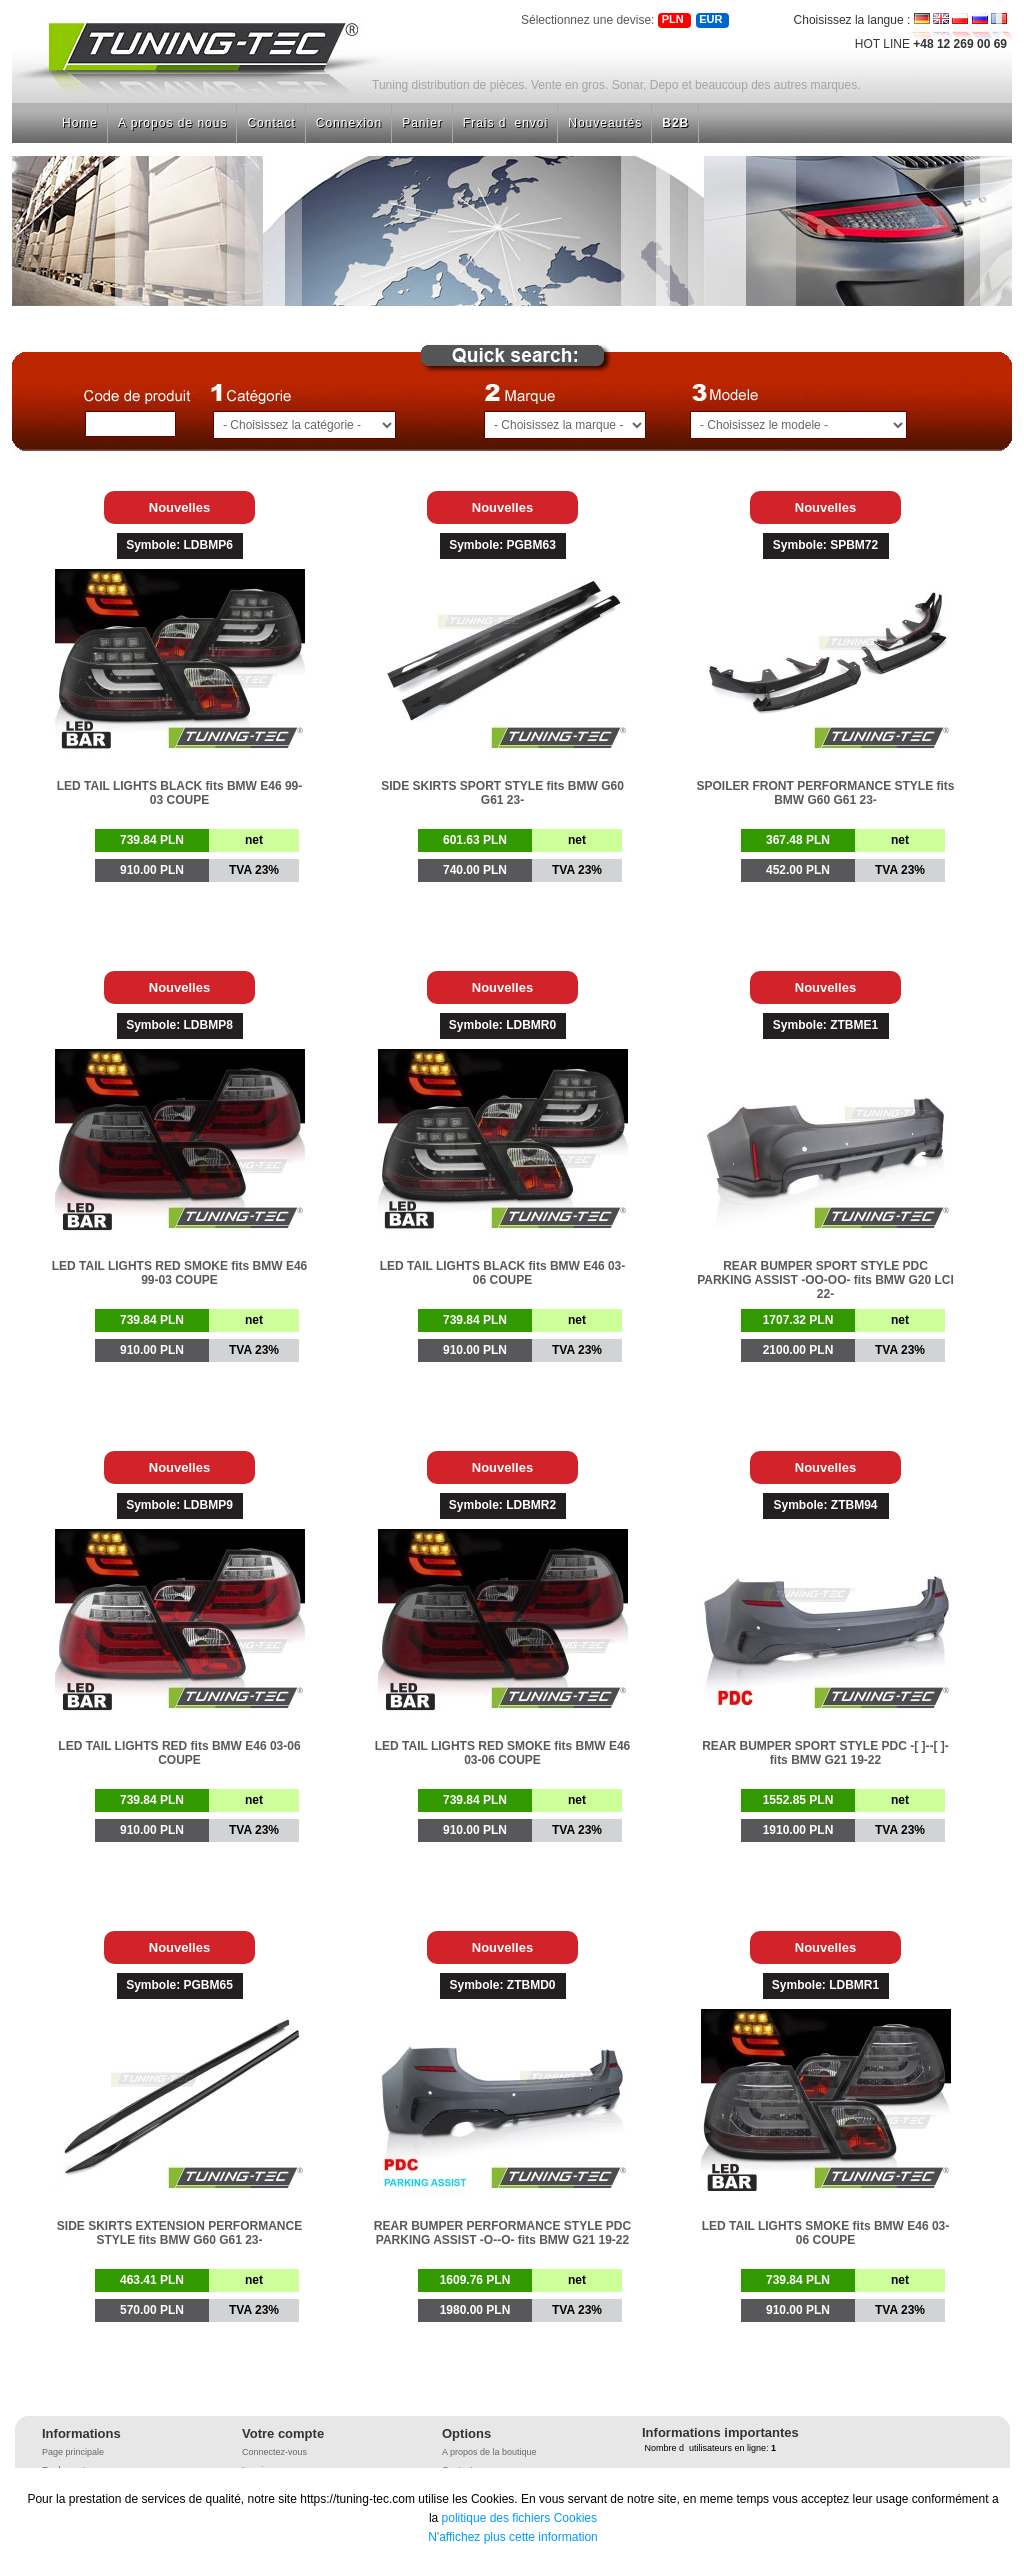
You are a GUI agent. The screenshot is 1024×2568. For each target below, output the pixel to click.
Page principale (73, 2452)
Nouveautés (605, 123)
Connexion (349, 123)
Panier (422, 123)
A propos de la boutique (489, 2452)
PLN (673, 19)
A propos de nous (172, 123)
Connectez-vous (274, 2452)
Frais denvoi (505, 123)
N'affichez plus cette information (513, 2537)
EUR (710, 19)
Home (80, 123)
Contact (271, 123)
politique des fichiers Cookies (519, 2518)
